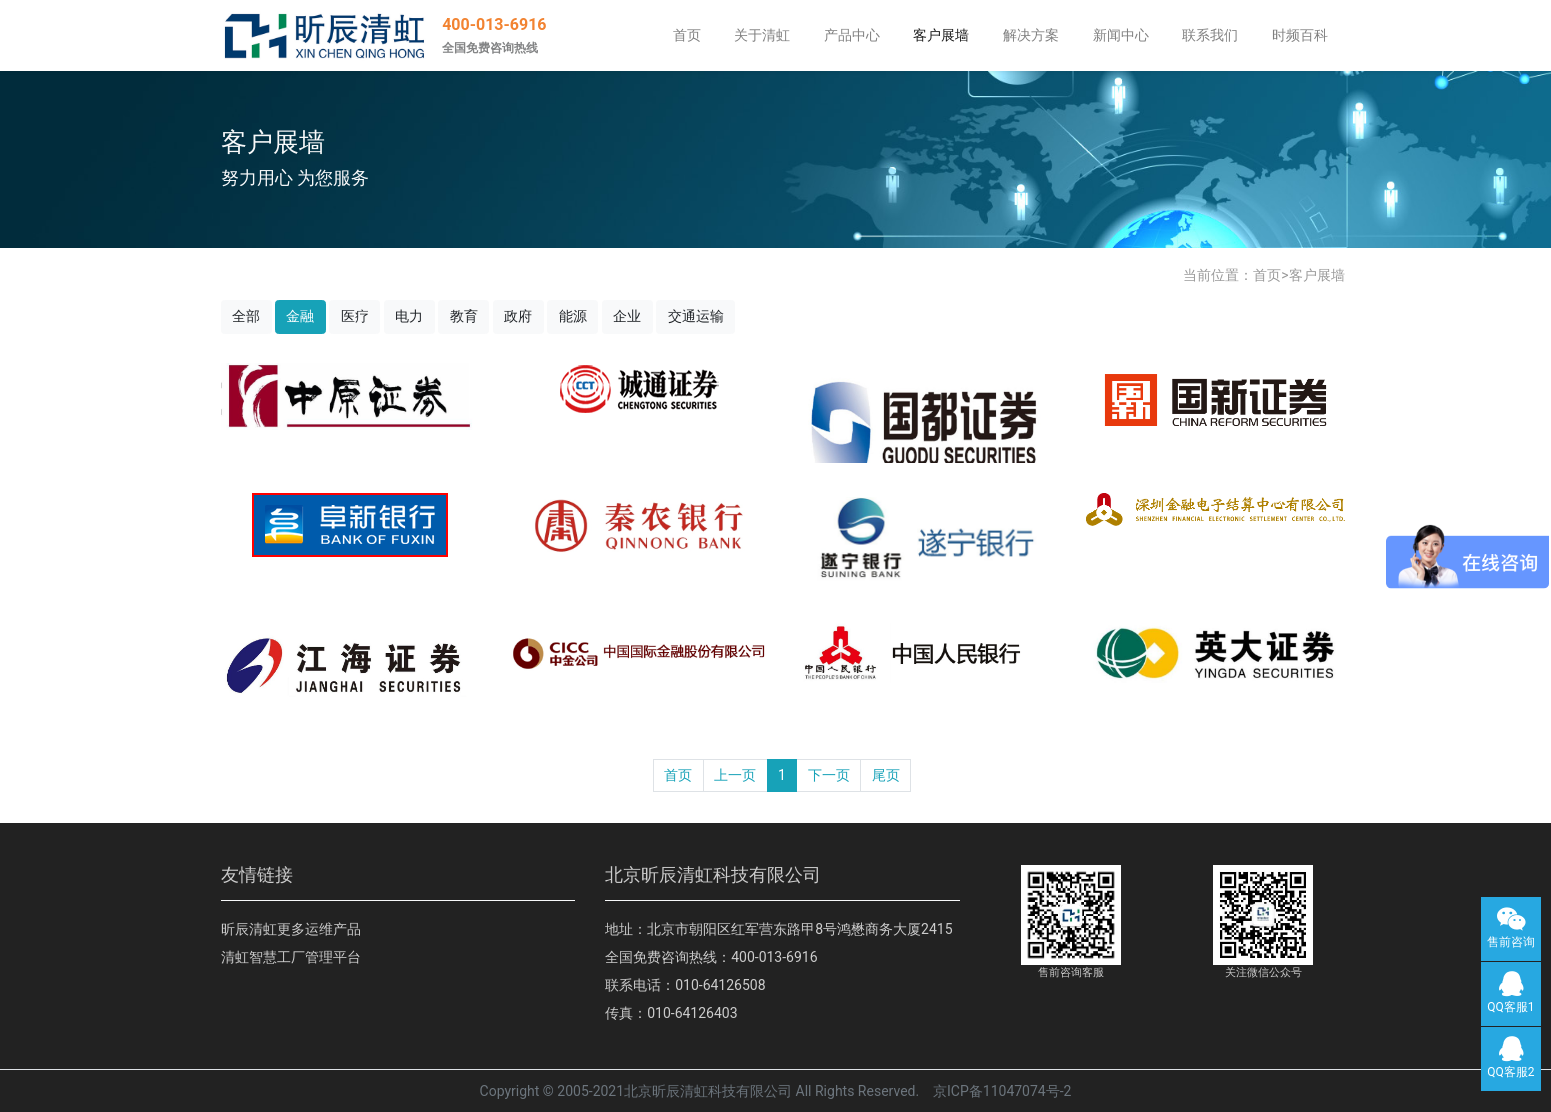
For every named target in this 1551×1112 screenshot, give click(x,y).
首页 (687, 35)
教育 (464, 316)
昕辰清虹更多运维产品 (291, 929)
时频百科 (1300, 35)
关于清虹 (762, 35)
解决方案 (1031, 35)
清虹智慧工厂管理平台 (291, 957)
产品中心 (852, 35)
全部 (246, 316)
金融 (300, 316)
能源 (573, 316)
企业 (627, 316)
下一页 (829, 775)
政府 (518, 316)
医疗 (355, 316)
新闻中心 (1121, 35)
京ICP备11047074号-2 (1002, 1091)
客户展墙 (941, 35)
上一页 (735, 775)
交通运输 (696, 316)
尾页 (886, 775)
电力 (409, 316)
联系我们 (1210, 35)
